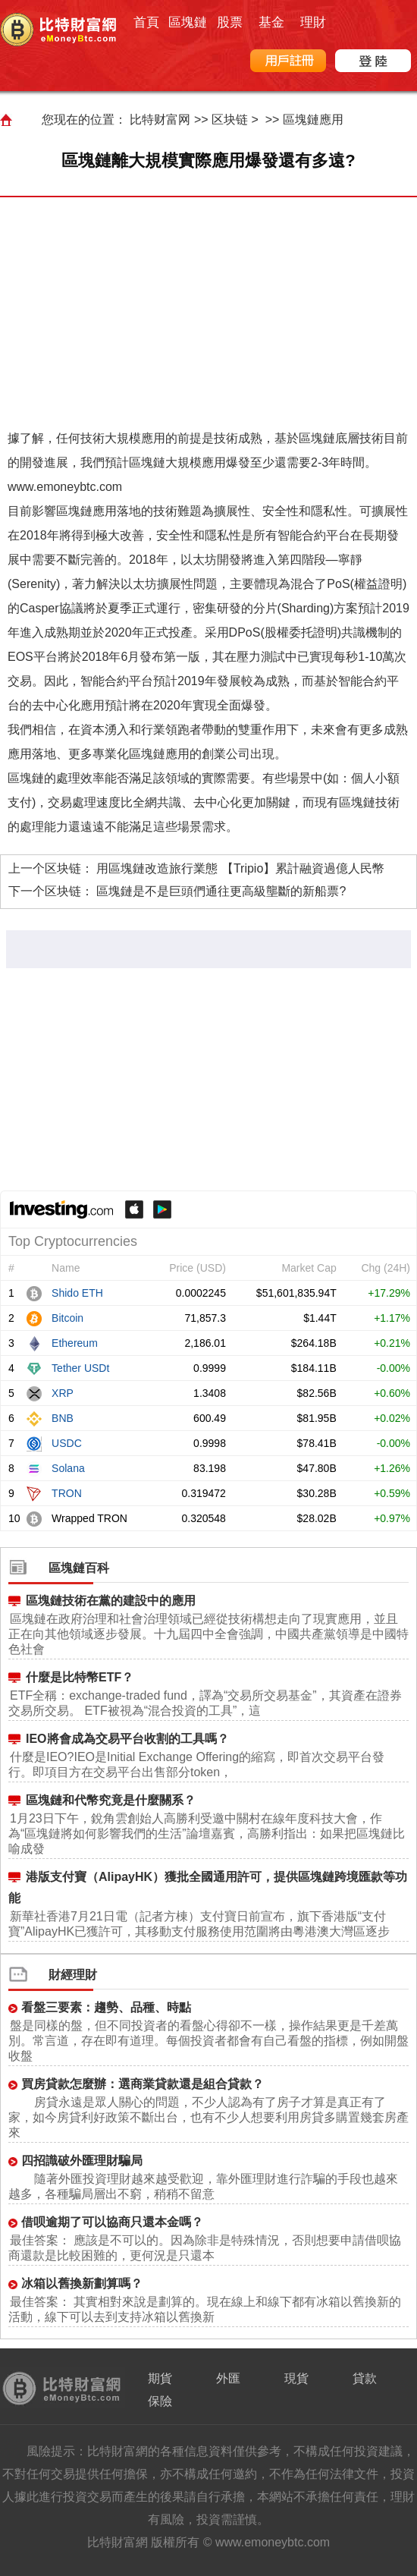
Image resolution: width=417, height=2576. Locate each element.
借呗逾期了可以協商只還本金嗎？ (112, 2222)
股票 (230, 22)
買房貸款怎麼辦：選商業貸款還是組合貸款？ (142, 2083)
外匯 (228, 2378)
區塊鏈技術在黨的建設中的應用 (111, 1600)
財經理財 (73, 1974)
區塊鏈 (187, 22)
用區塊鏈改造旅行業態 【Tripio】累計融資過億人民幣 (240, 868)
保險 (160, 2401)
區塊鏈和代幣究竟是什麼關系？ (111, 1800)
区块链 (230, 119)
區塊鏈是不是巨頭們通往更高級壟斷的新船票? (221, 891)
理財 (313, 22)
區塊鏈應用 (313, 119)
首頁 (146, 22)
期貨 (160, 2378)
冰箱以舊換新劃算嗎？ (82, 2283)
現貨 (296, 2378)
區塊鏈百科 (79, 1568)
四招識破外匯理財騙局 (82, 2160)
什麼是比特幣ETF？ (79, 1677)
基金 (271, 22)
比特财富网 (160, 119)
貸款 (365, 2378)
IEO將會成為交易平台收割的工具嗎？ (127, 1738)
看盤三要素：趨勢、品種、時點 (106, 2007)
